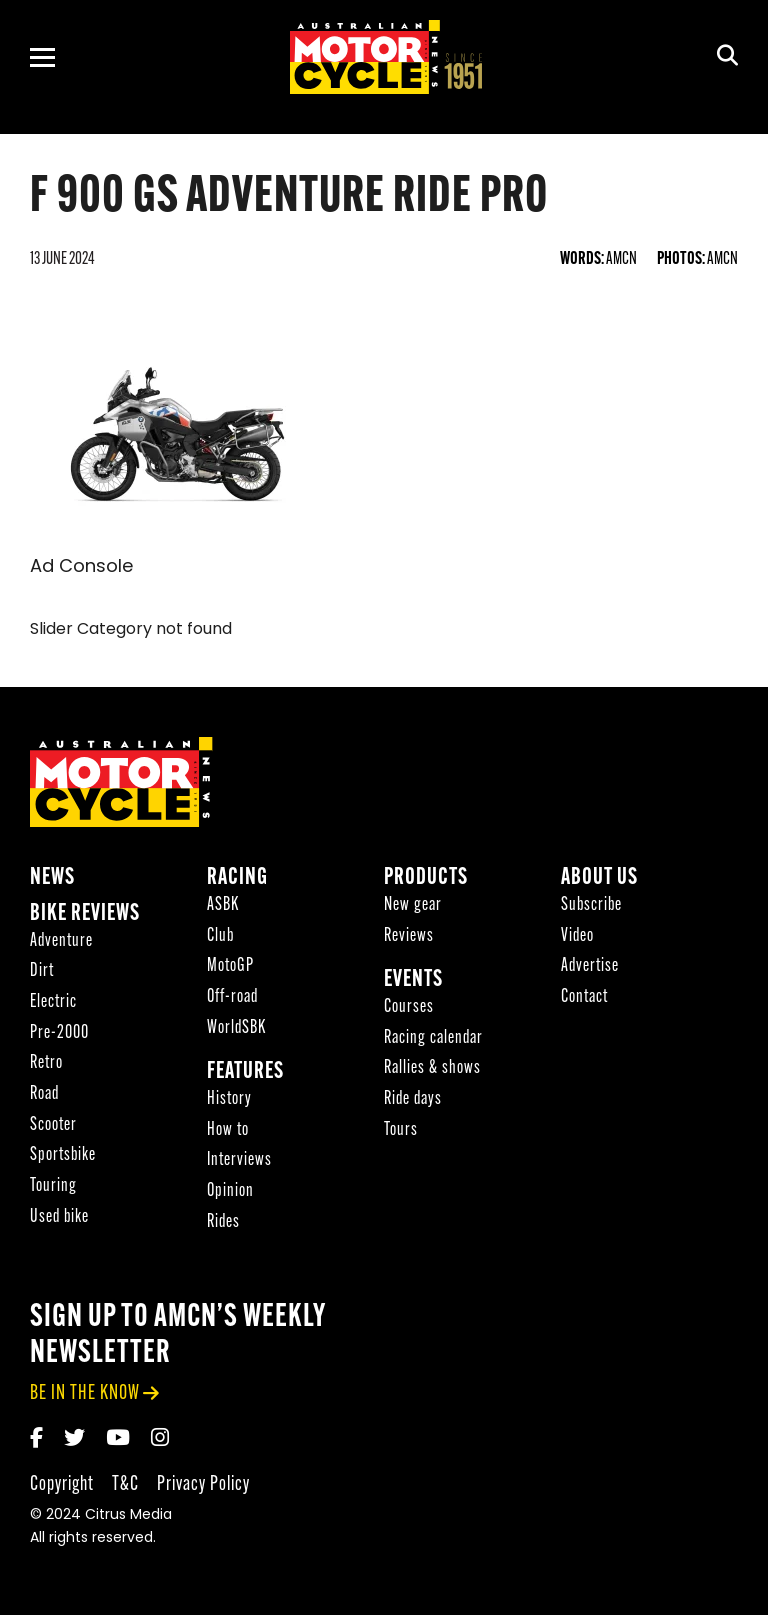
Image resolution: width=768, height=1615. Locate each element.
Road (44, 1094)
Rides (223, 1222)
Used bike (59, 1217)
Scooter (53, 1125)
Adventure (61, 941)
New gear (413, 905)
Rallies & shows (432, 1068)
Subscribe (591, 905)
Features (245, 1072)
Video (577, 936)
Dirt (42, 971)
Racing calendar (433, 1038)
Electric (53, 1002)
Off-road (232, 997)
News (52, 878)
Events (413, 980)
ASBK (223, 905)
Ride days (413, 1099)
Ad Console (81, 567)
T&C (125, 1484)
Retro (46, 1063)
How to (228, 1130)
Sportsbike (63, 1155)
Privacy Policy (203, 1484)
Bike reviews (85, 914)
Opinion (230, 1191)
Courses (409, 1007)
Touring (53, 1186)
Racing (237, 878)
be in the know (85, 1393)
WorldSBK (236, 1028)
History (229, 1099)
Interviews (239, 1160)
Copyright (62, 1484)
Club (220, 936)
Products (426, 878)
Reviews (409, 936)
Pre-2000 (59, 1033)
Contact (584, 997)
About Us (599, 878)
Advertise (590, 966)
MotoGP (230, 966)
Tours (401, 1130)
